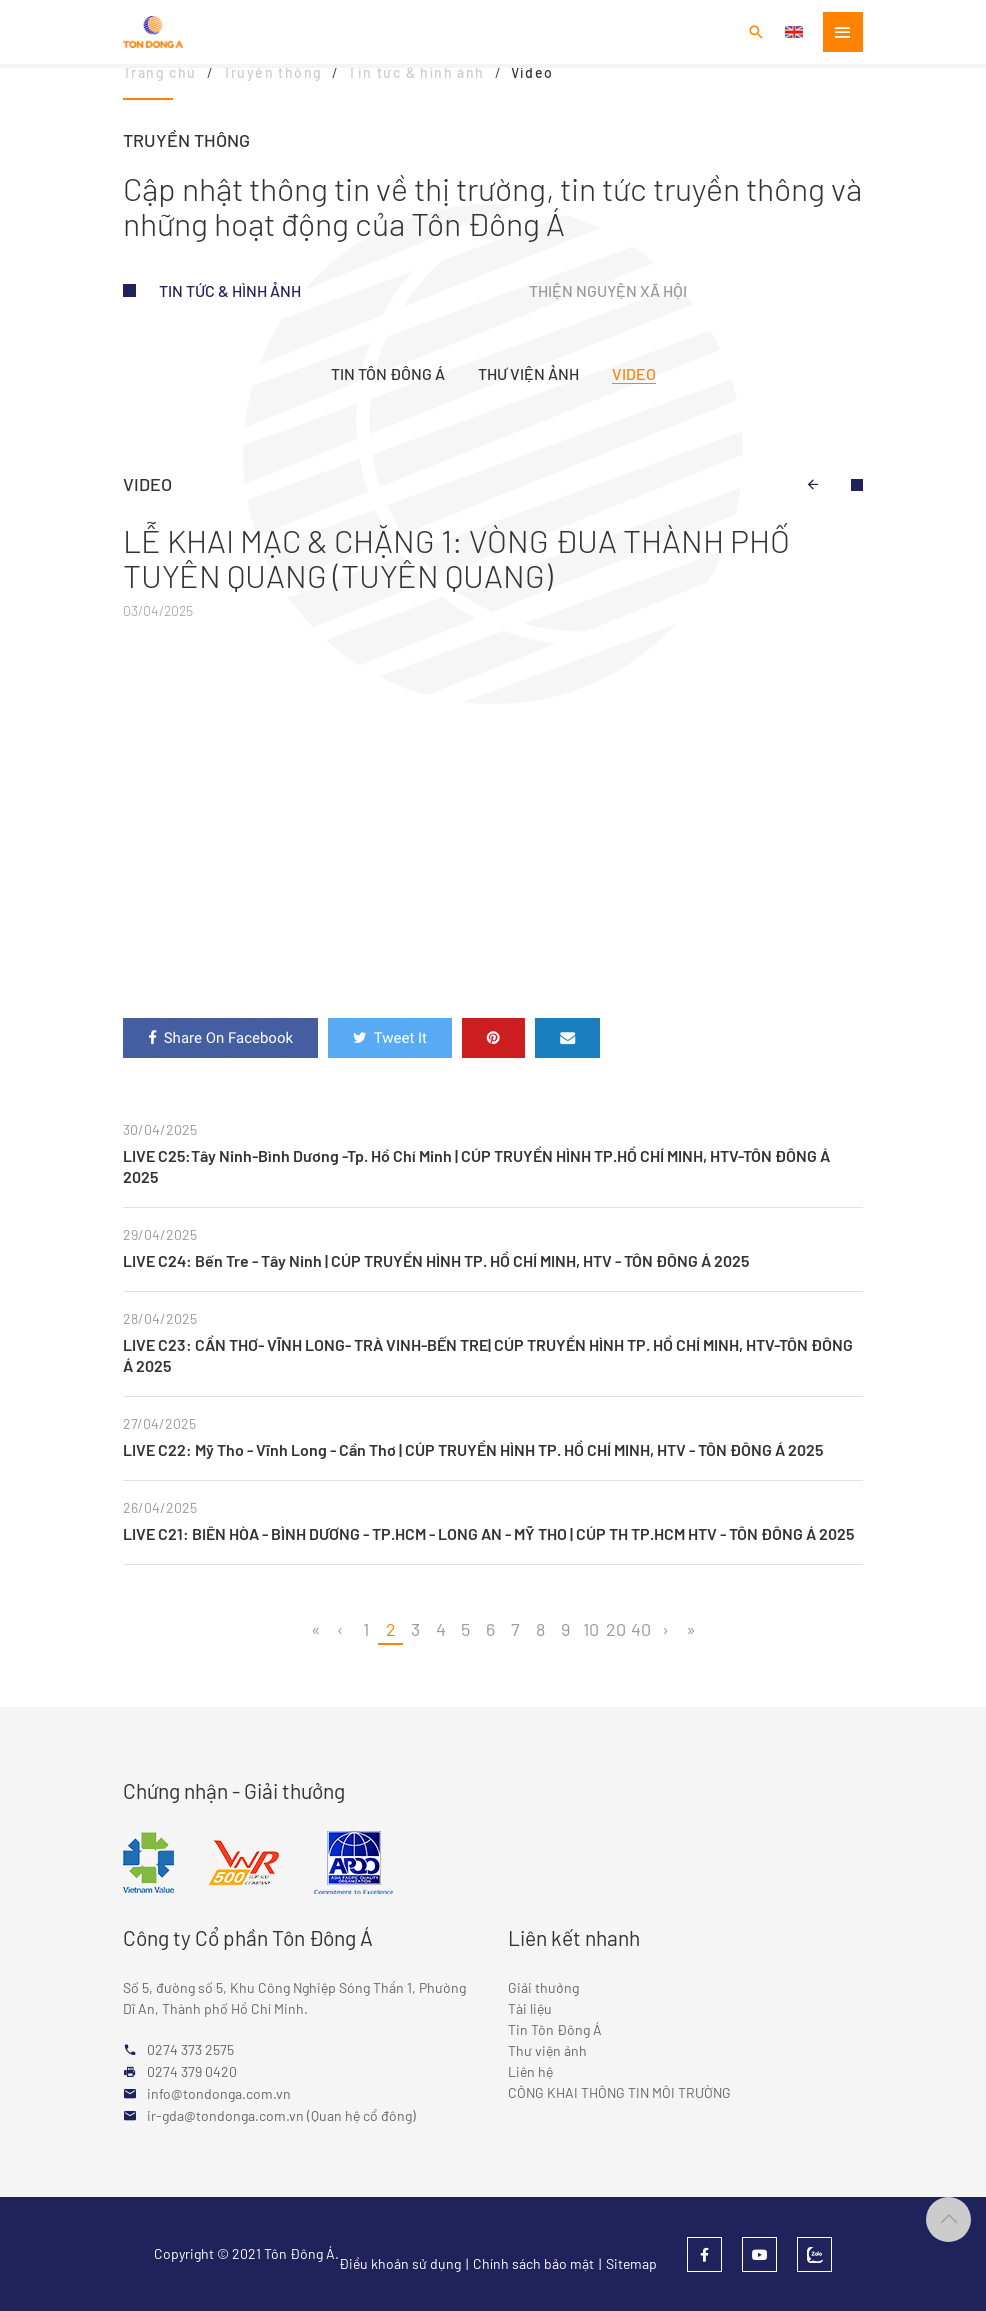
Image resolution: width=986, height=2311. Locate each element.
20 (616, 1629)
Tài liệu (530, 2008)
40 (641, 1629)
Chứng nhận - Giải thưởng (234, 1790)
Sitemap (631, 2263)
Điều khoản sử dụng (400, 2263)
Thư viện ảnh (528, 373)
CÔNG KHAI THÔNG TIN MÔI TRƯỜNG (619, 2092)
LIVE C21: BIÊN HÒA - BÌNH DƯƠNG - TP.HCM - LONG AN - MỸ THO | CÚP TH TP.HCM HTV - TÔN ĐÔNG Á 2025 (488, 1533)
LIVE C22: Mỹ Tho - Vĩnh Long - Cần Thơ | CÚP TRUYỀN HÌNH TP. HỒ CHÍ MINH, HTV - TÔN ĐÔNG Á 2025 (473, 1449)
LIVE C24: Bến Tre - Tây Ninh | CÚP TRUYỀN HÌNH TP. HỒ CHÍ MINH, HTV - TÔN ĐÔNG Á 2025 (436, 1260)
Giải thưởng (543, 1987)
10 (591, 1629)
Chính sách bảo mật (533, 2263)
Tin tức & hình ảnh (230, 290)
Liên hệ (530, 2071)
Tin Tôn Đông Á (388, 373)
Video (634, 373)
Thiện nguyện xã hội (608, 290)
